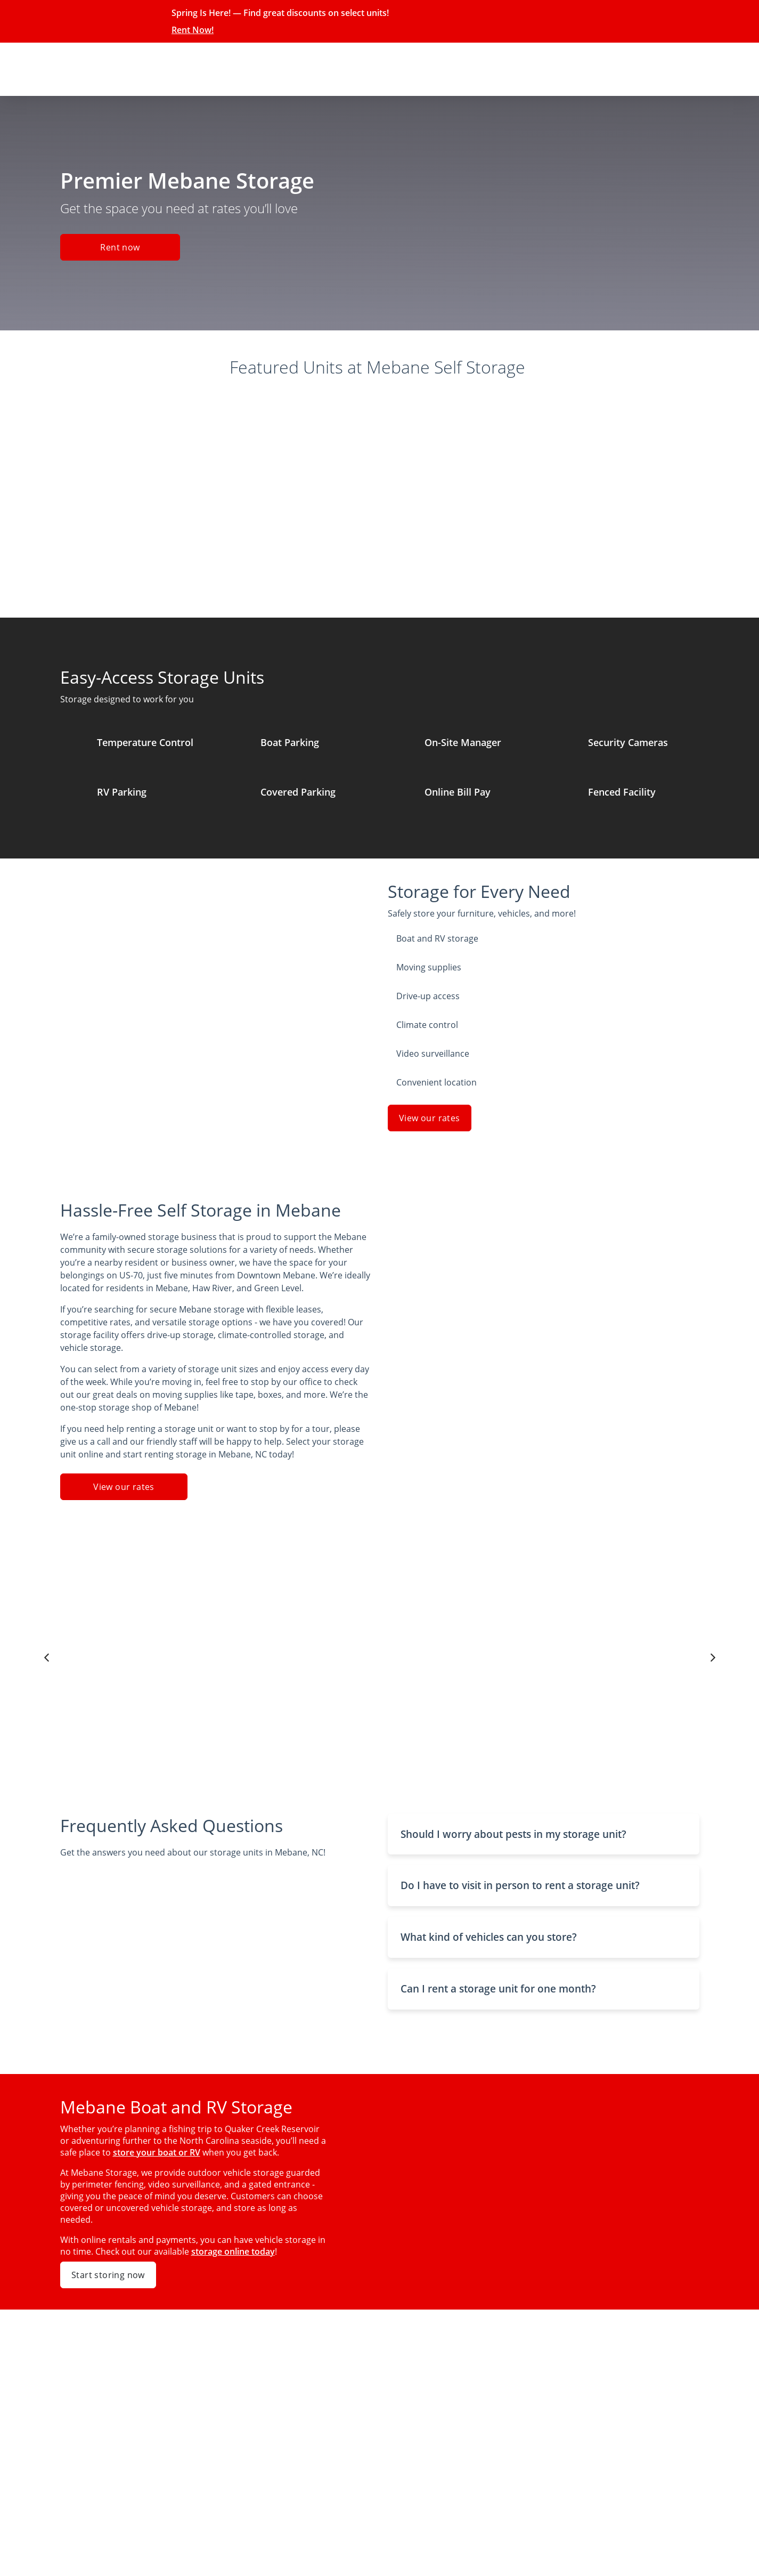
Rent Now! (193, 30)
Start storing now (108, 2275)
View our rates (429, 1118)
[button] (543, 1834)
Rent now (120, 247)
